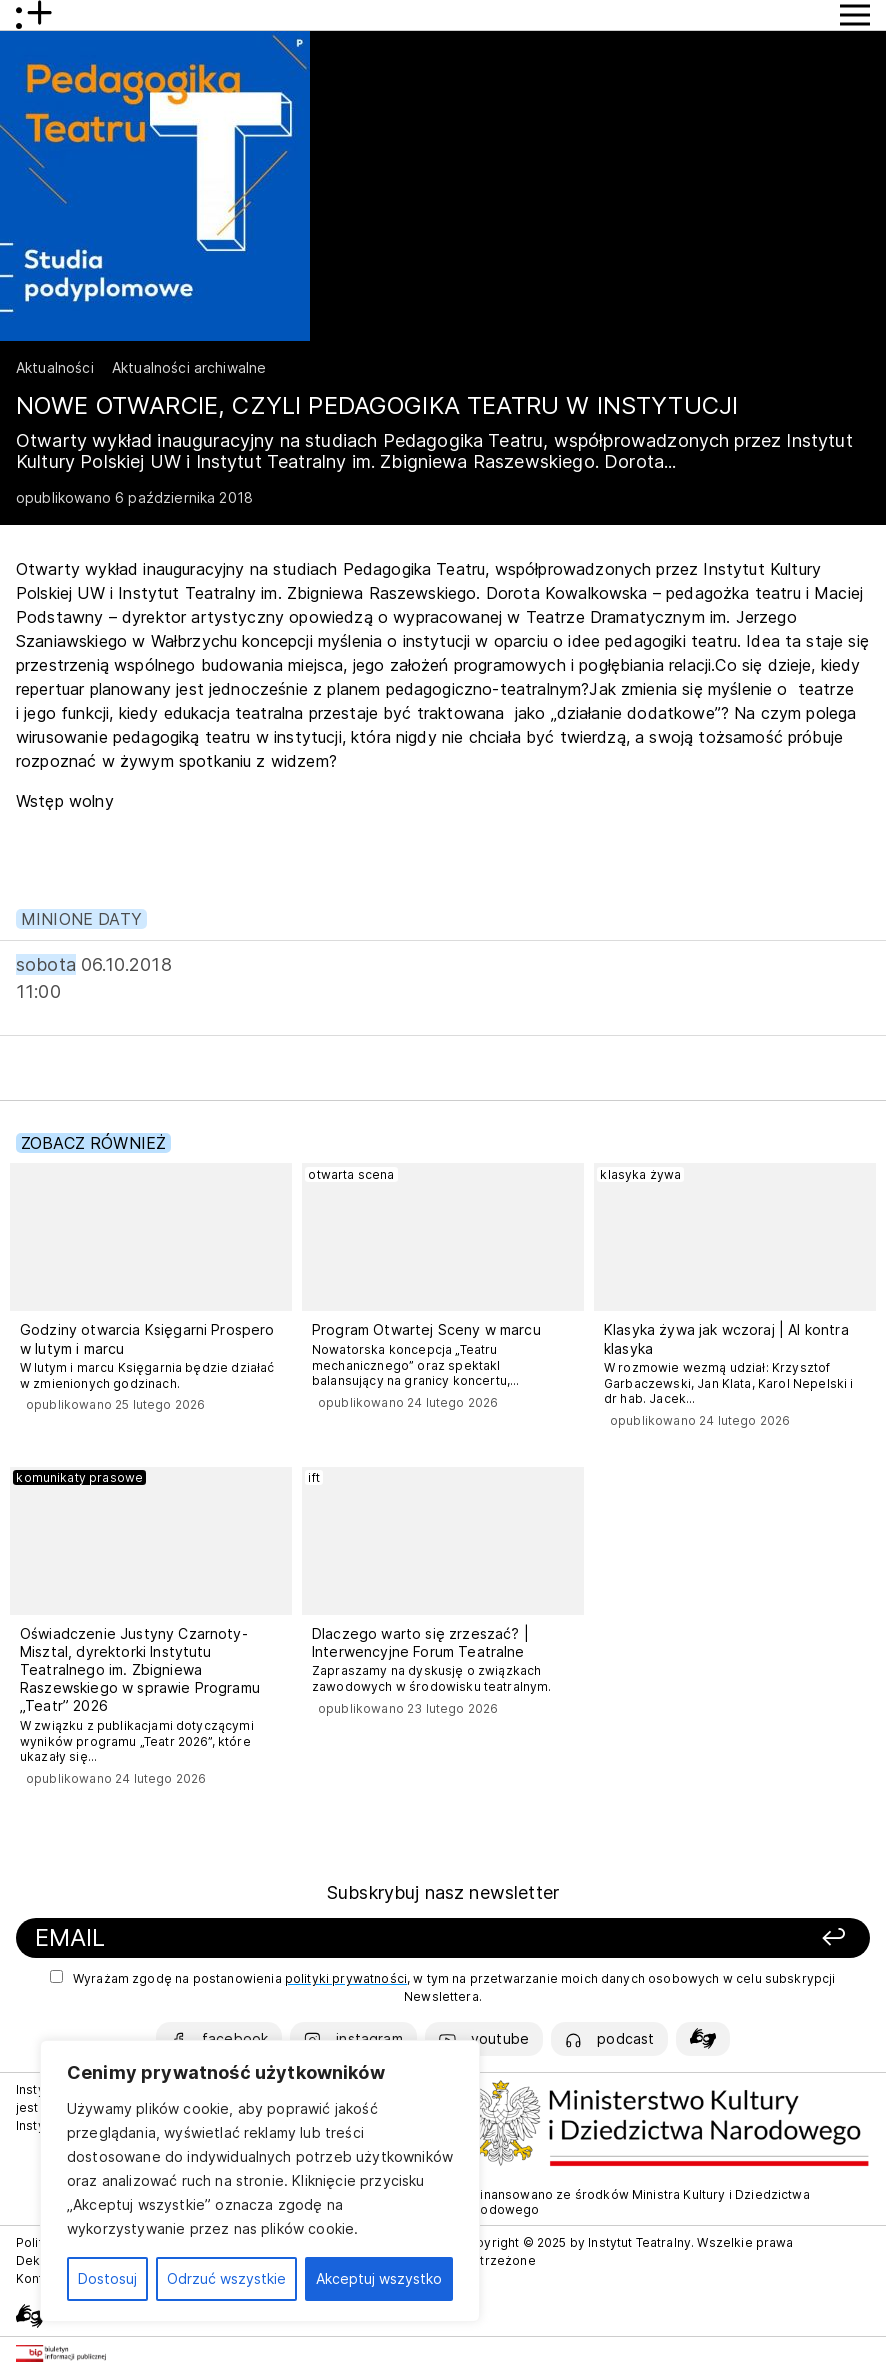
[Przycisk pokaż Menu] (855, 15)
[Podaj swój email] (285, 1938)
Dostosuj (107, 2278)
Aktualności (55, 367)
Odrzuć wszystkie (226, 2278)
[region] (260, 2181)
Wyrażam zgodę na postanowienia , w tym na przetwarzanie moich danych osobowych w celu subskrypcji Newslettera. (442, 1987)
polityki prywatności (346, 1978)
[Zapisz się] (696, 1938)
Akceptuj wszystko (379, 2278)
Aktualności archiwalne (189, 367)
